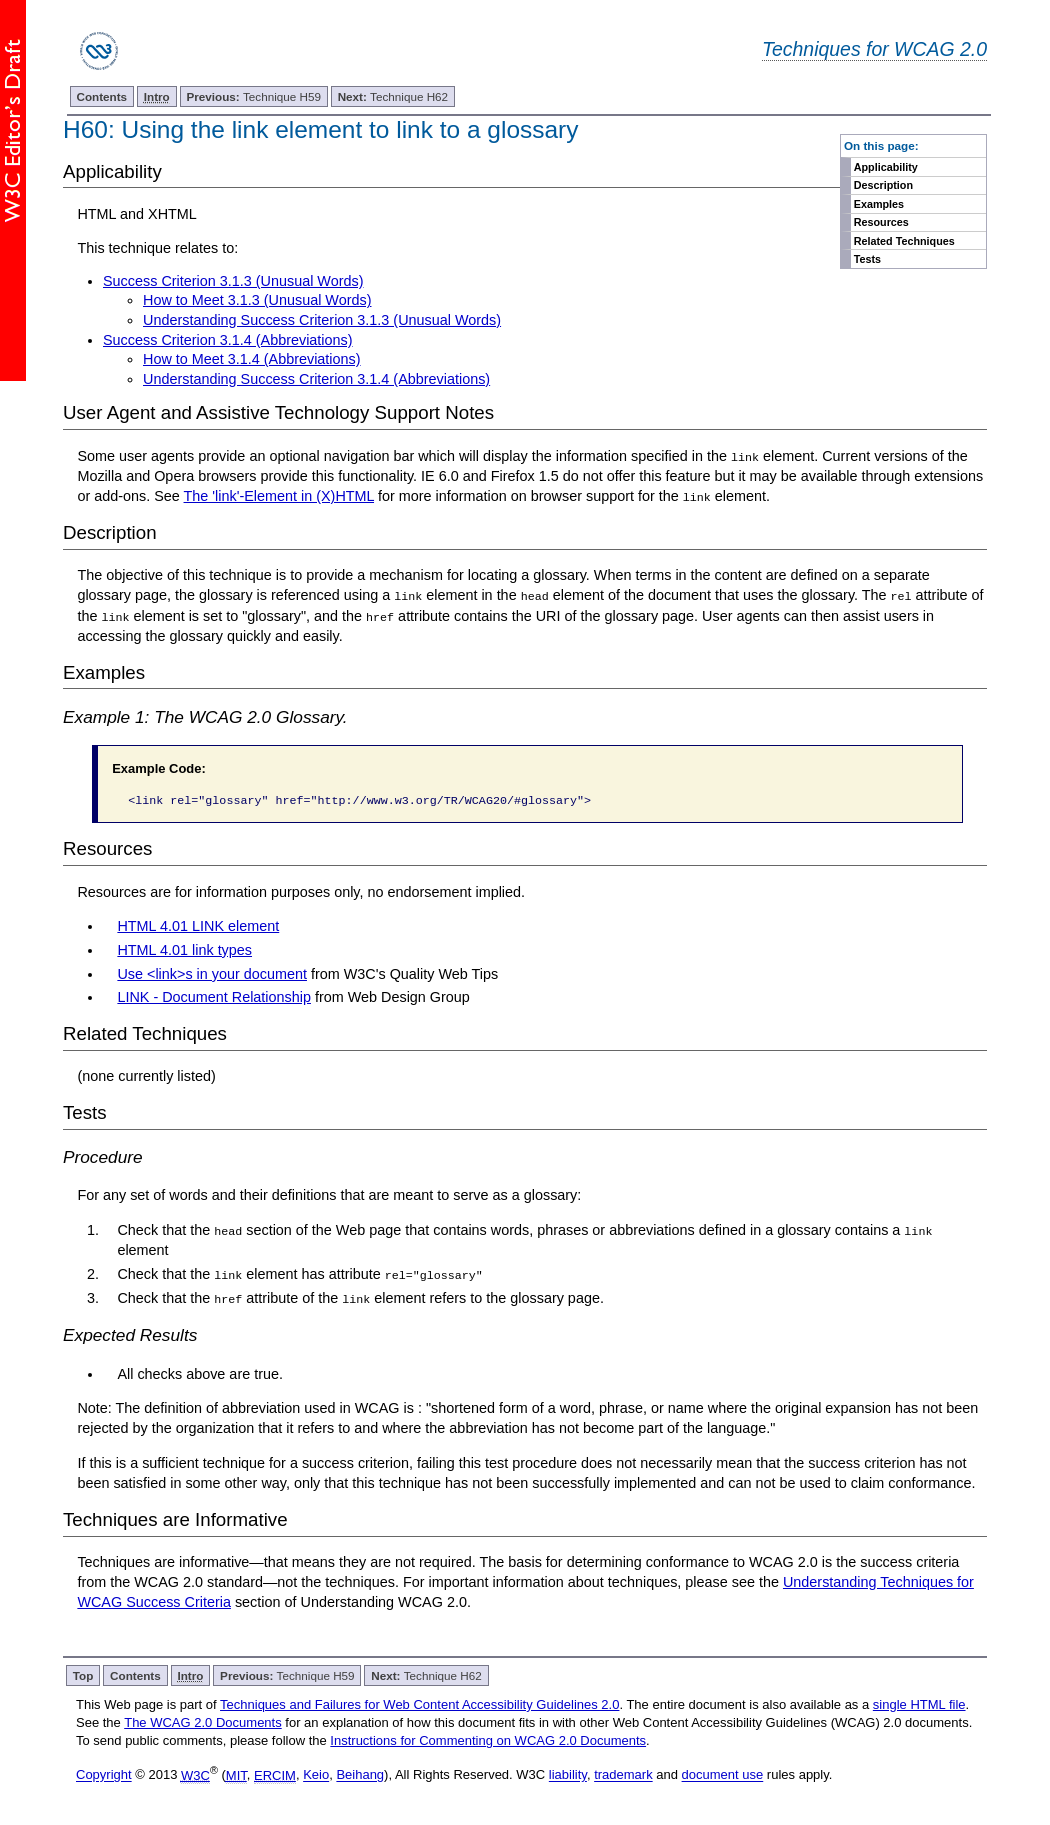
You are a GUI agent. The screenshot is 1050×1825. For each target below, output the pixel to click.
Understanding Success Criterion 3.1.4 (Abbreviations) (316, 379)
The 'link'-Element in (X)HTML (279, 496)
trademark (623, 1773)
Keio (316, 1773)
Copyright (104, 1773)
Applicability (886, 167)
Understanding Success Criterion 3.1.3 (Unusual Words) (322, 320)
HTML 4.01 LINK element (198, 925)
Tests (867, 259)
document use (723, 1773)
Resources (881, 222)
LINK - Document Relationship (214, 997)
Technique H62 (393, 96)
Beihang (360, 1773)
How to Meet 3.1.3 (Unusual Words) (257, 300)
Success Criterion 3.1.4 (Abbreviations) (228, 340)
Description (883, 185)
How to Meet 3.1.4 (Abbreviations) (252, 359)
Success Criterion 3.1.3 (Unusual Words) (233, 281)
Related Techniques (904, 241)
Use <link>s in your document (212, 973)
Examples (879, 204)
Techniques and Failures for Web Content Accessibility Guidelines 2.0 (419, 1702)
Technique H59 (253, 96)
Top (83, 1673)
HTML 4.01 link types (184, 949)
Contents (101, 96)
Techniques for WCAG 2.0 (874, 49)
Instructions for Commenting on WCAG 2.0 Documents (488, 1739)
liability (568, 1773)
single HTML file (919, 1702)
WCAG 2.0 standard (198, 1581)
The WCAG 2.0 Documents (203, 1721)
